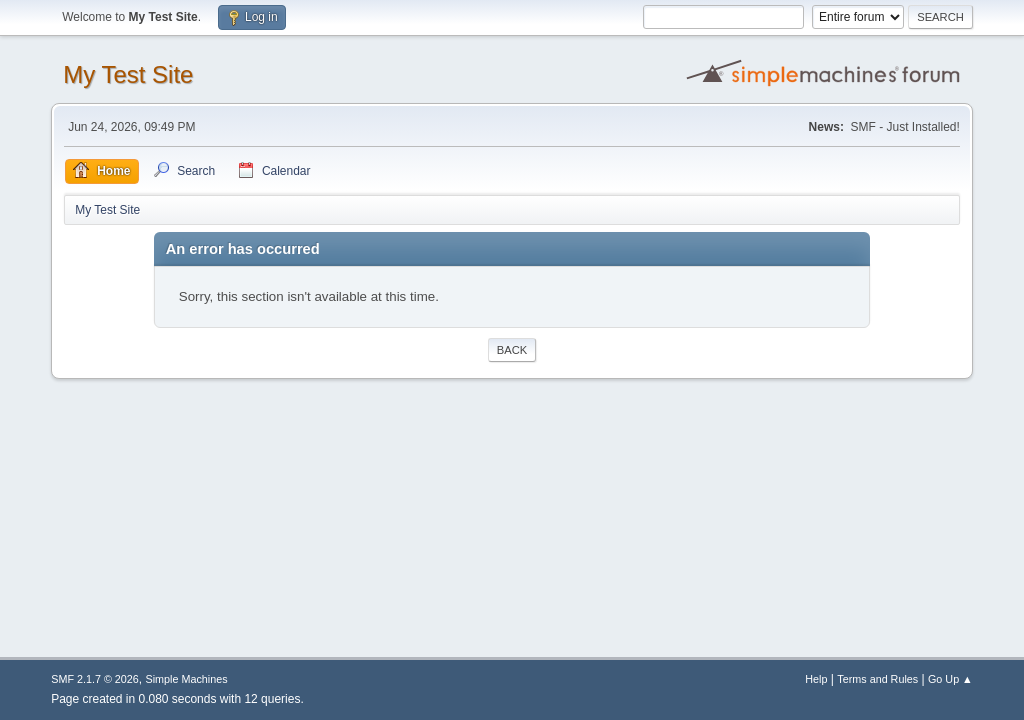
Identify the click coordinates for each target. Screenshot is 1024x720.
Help (816, 679)
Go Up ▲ (950, 679)
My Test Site (128, 74)
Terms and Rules (877, 679)
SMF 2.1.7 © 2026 (95, 679)
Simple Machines (187, 679)
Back (512, 350)
